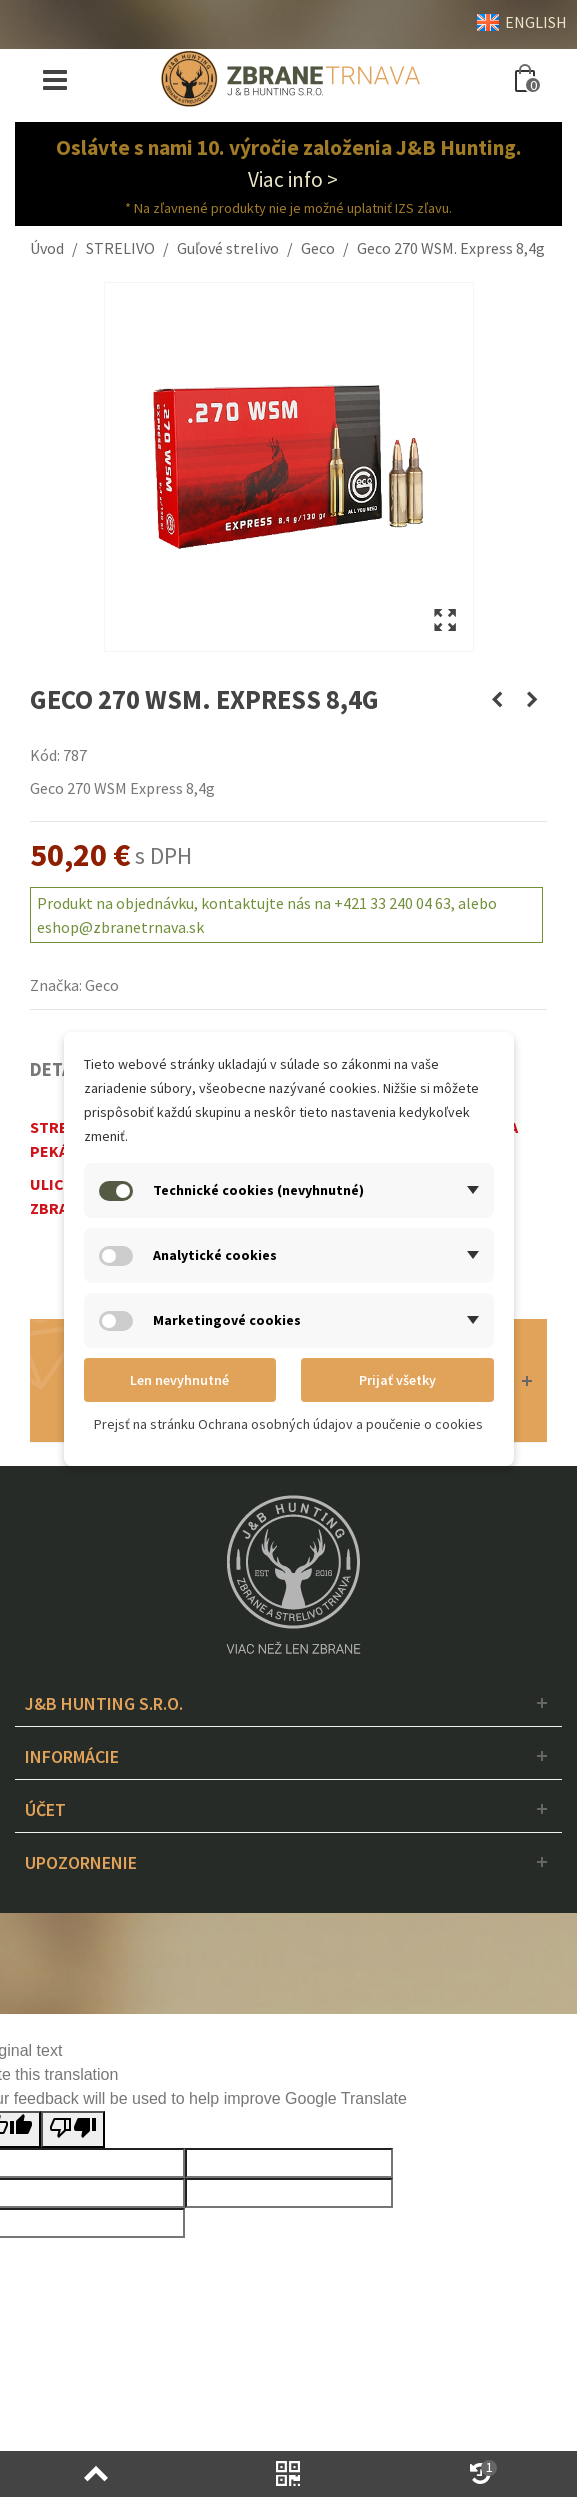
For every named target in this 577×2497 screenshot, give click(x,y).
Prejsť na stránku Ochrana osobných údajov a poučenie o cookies (288, 1424)
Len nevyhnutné (179, 1380)
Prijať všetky (397, 1380)
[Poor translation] (73, 2129)
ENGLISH (522, 22)
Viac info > (293, 179)
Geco (102, 985)
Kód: (45, 755)
